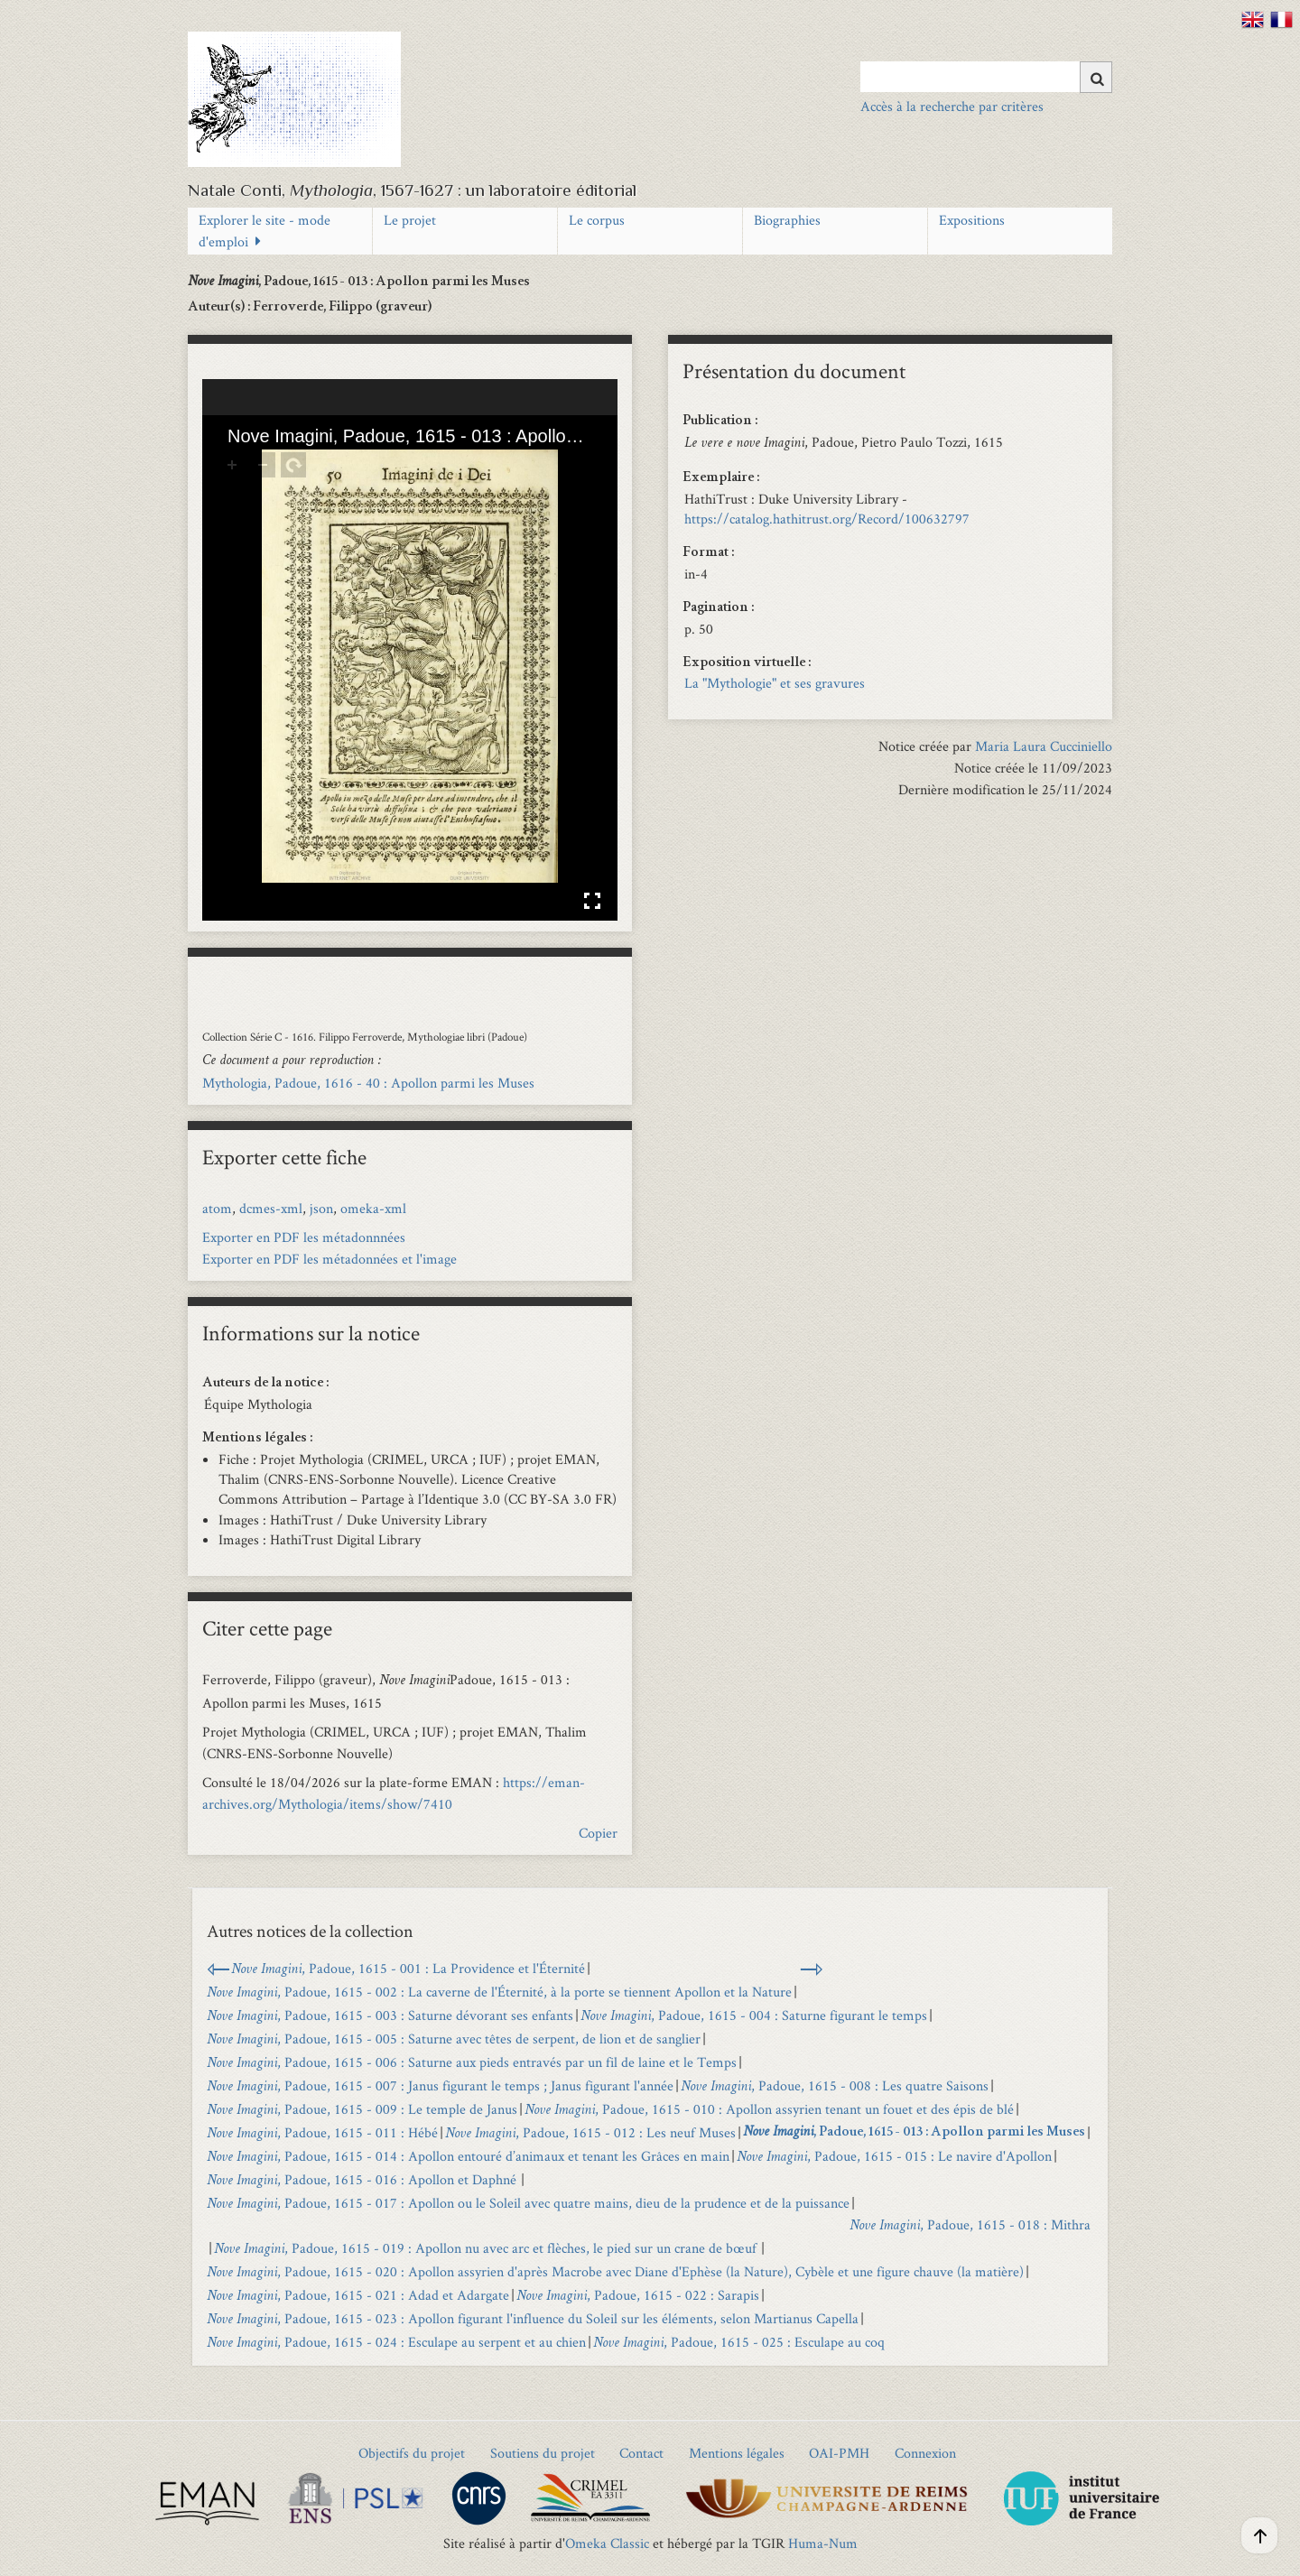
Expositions (972, 219)
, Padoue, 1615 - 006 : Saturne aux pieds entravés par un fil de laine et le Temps (472, 2061)
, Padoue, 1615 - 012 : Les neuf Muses (590, 2132)
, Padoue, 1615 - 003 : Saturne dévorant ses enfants (390, 2015)
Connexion (925, 2452)
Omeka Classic (607, 2543)
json (321, 1208)
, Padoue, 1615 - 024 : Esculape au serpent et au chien (396, 2341)
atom (217, 1208)
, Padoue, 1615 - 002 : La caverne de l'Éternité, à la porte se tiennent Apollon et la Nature (499, 1991)
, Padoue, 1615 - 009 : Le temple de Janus (362, 2108)
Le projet (410, 219)
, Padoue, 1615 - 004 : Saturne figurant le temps (753, 2015)
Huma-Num (823, 2543)
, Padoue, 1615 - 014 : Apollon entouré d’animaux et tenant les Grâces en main (468, 2155)
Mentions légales (737, 2452)
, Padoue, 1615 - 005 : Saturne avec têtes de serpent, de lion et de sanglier (454, 2038)
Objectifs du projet (411, 2452)
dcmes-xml (270, 1208)
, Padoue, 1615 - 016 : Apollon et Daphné (363, 2179)
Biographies (787, 219)
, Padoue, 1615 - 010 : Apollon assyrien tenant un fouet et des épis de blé (769, 2108)
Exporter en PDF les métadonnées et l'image (329, 1258)
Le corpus (597, 219)
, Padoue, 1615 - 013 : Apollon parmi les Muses (914, 2133)
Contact (641, 2452)
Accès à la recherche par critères (952, 106)
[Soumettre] (1096, 77)
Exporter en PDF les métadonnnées (303, 1237)
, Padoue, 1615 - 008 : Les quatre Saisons (835, 2085)
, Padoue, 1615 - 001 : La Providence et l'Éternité (408, 1968)
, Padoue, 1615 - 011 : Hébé (322, 2132)
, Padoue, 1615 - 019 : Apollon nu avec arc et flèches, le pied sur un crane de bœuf (486, 2247)
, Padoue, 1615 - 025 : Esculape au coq (740, 2341)
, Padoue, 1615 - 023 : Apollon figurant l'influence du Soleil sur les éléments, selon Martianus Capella (533, 2318)
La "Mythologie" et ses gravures (774, 682)
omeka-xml (373, 1208)
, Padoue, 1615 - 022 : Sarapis (637, 2294)
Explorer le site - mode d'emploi (264, 230)
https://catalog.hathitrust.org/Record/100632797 (827, 518)
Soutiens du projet (542, 2452)
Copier (598, 1832)
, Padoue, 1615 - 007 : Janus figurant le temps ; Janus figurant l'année (440, 2085)
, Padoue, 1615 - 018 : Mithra (970, 2224)
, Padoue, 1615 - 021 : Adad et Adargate (358, 2294)
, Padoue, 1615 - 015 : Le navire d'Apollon (894, 2155)
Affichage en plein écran (592, 900)
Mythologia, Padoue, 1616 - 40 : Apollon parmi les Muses (368, 1082)
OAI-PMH (839, 2452)
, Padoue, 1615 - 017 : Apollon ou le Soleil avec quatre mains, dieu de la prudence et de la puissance (528, 2202)
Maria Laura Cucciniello (1043, 746)
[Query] (986, 76)
